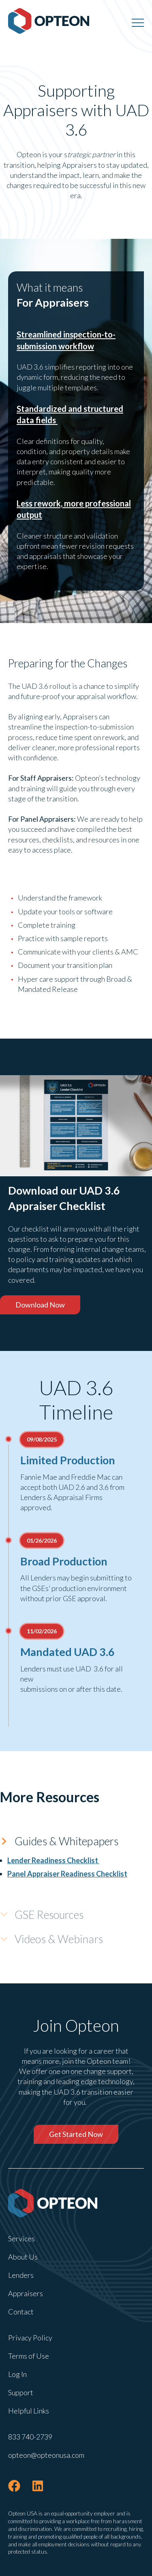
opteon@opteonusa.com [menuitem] (46, 2454)
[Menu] (138, 22)
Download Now (40, 1304)
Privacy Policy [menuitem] (30, 2337)
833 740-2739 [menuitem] (30, 2436)
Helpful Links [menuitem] (28, 2410)
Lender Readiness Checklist (53, 1860)
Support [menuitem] (20, 2392)
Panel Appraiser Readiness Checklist (67, 1873)
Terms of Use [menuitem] (28, 2355)
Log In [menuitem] (17, 2374)
